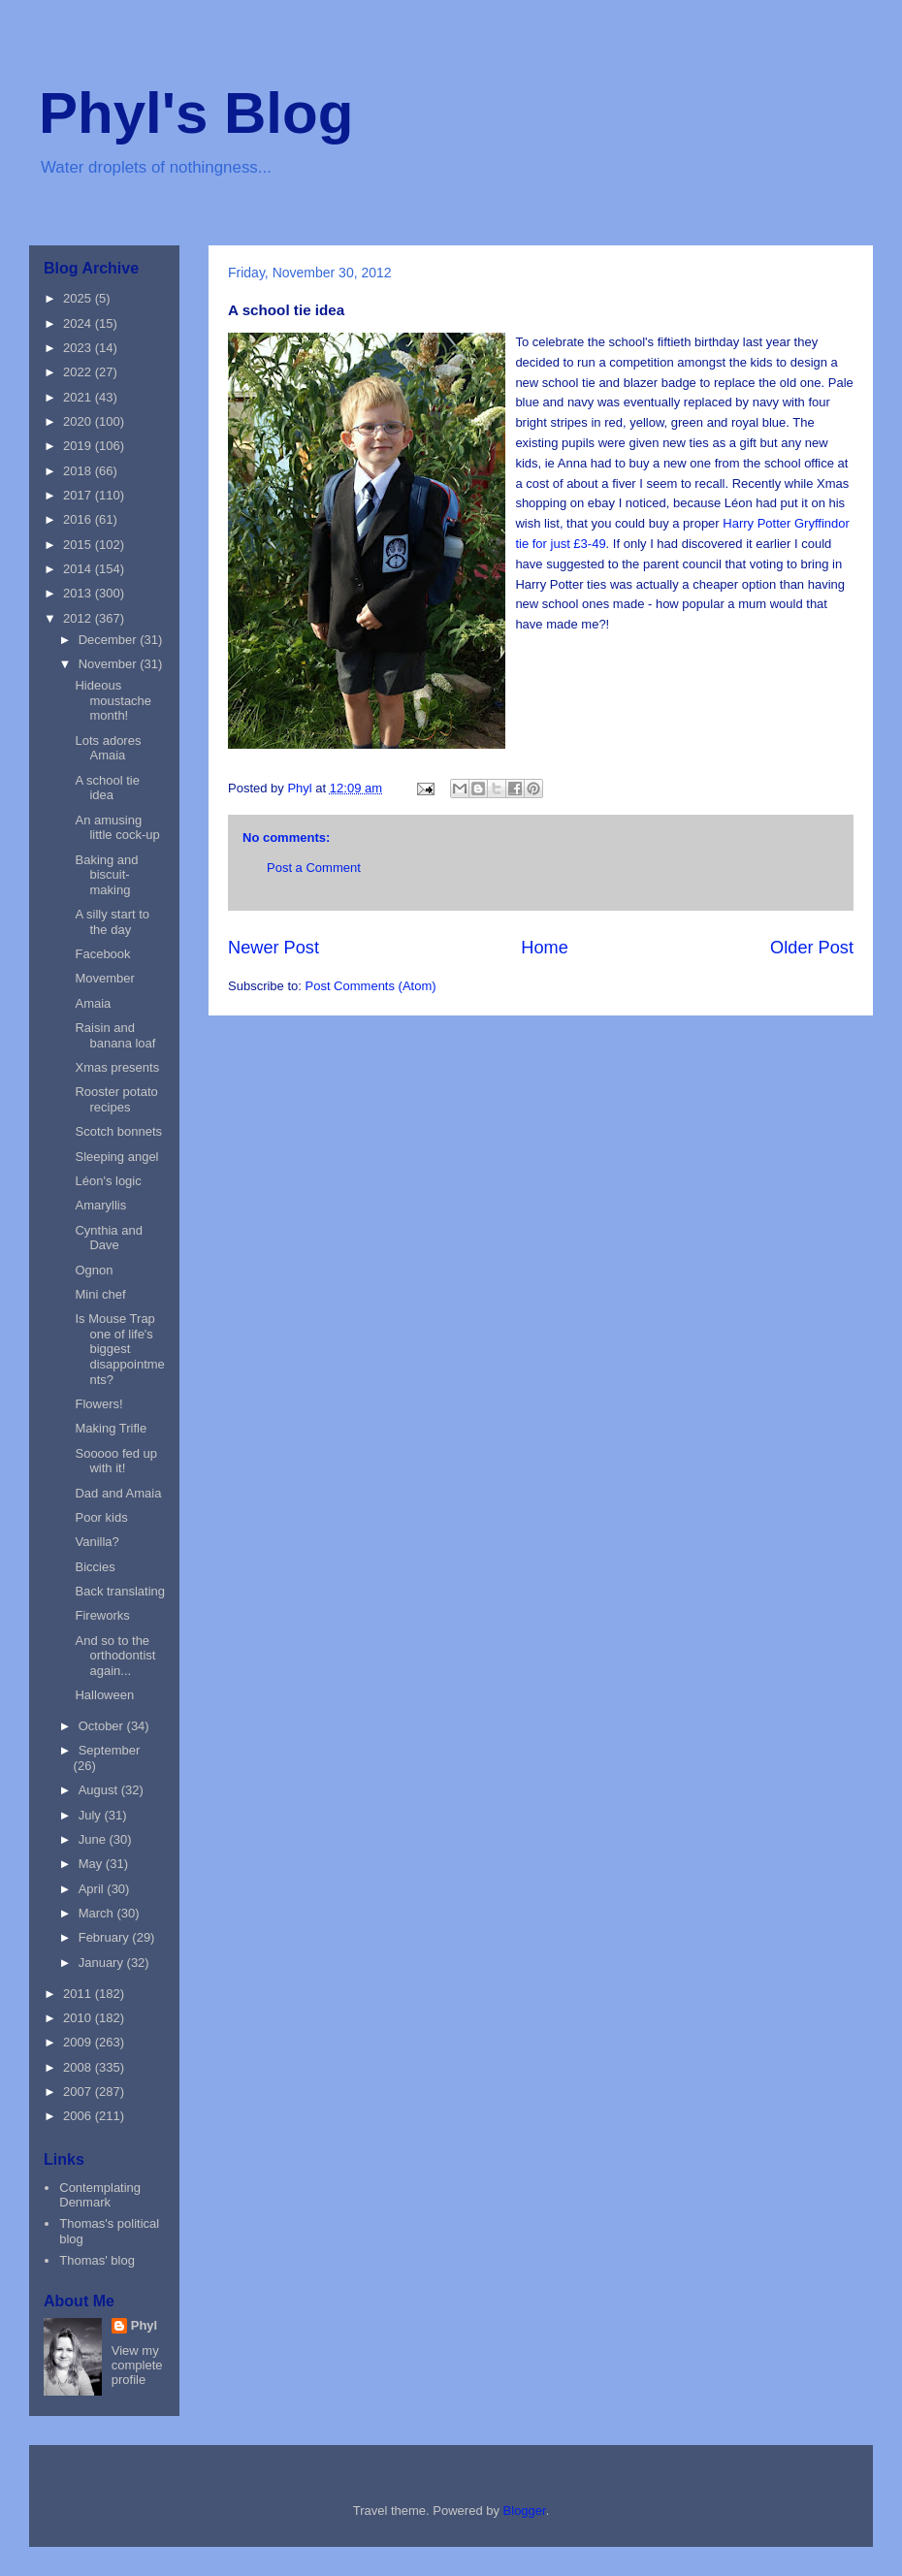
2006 (79, 2116)
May (92, 1863)
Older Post (812, 947)
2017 (79, 495)
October (103, 1726)
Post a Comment (314, 867)
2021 (79, 397)
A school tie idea (107, 788)
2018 (79, 471)
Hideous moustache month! (113, 700)
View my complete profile (137, 2365)
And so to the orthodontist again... (115, 1655)
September (110, 1750)
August (100, 1790)
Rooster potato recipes (116, 1099)
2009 (79, 2042)
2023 (79, 347)
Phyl (144, 2325)
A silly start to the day (112, 922)
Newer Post (273, 947)
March (98, 1913)
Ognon (94, 1270)
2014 (79, 569)
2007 (79, 2091)
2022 (79, 372)
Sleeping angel (116, 1156)
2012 (79, 618)
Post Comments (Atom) (371, 986)
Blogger (524, 2510)
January (103, 1962)
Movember (104, 978)
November (110, 664)
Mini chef (100, 1294)
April (93, 1889)
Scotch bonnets (118, 1131)
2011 (79, 1993)
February (106, 1937)
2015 (79, 544)
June (94, 1839)
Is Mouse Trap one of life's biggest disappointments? (119, 1348)
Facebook (102, 954)
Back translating (120, 1591)
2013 (79, 593)
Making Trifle (110, 1428)
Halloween (104, 1695)
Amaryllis (100, 1205)
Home (544, 947)
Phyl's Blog (196, 112)
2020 (79, 421)
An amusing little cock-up (117, 828)
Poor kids (101, 1517)
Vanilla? (96, 1541)
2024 (79, 323)
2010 (79, 2018)
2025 (79, 298)
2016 (79, 519)
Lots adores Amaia (108, 748)
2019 (79, 445)
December (110, 639)
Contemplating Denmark (100, 2195)
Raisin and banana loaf (115, 1035)
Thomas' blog (97, 2260)
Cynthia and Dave (108, 1238)
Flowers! (98, 1404)
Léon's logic (108, 1181)
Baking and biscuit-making (106, 875)
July (92, 1815)
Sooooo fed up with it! (116, 1461)
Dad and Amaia (118, 1493)
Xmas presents (117, 1067)
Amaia (93, 1003)
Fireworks (102, 1615)
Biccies (94, 1567)
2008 (79, 2067)
